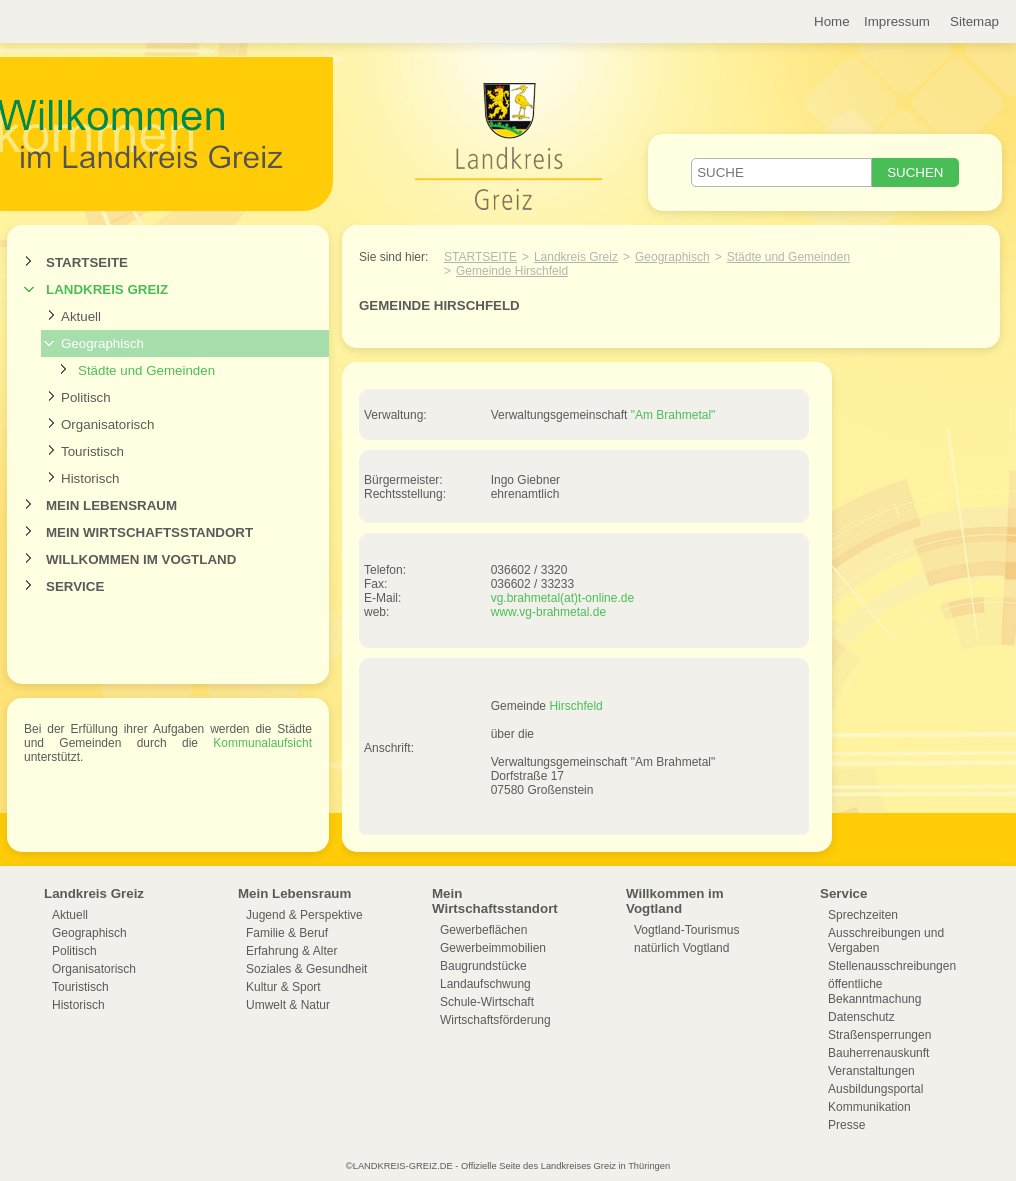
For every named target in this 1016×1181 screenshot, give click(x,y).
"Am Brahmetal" (673, 415)
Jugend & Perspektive (304, 915)
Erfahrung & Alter (291, 951)
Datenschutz (861, 1017)
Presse (846, 1125)
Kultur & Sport (283, 987)
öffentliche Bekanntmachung (874, 991)
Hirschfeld (575, 706)
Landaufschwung (485, 984)
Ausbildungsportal (875, 1089)
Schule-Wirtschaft (487, 1002)
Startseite (87, 262)
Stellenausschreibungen (892, 966)
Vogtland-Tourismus (686, 930)
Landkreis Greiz (107, 289)
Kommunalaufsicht (262, 743)
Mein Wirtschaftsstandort (149, 532)
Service (75, 586)
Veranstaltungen (871, 1071)
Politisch (86, 397)
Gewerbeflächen (483, 930)
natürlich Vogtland (681, 948)
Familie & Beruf (287, 933)
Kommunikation (869, 1107)
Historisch (90, 478)
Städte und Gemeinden (146, 370)
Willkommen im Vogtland (141, 559)
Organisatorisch (107, 424)
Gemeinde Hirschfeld (512, 271)
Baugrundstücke (483, 966)
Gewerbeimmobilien (493, 948)
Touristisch (92, 451)
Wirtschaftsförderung (495, 1020)
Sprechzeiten (863, 915)
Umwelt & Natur (288, 1005)
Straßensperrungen (879, 1035)
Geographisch (102, 343)
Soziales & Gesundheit (306, 969)
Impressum (897, 21)
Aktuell (81, 316)
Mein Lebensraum (111, 505)
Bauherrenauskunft (878, 1053)
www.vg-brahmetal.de (548, 612)
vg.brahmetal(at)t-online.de (562, 598)
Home (832, 21)
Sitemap (974, 21)
